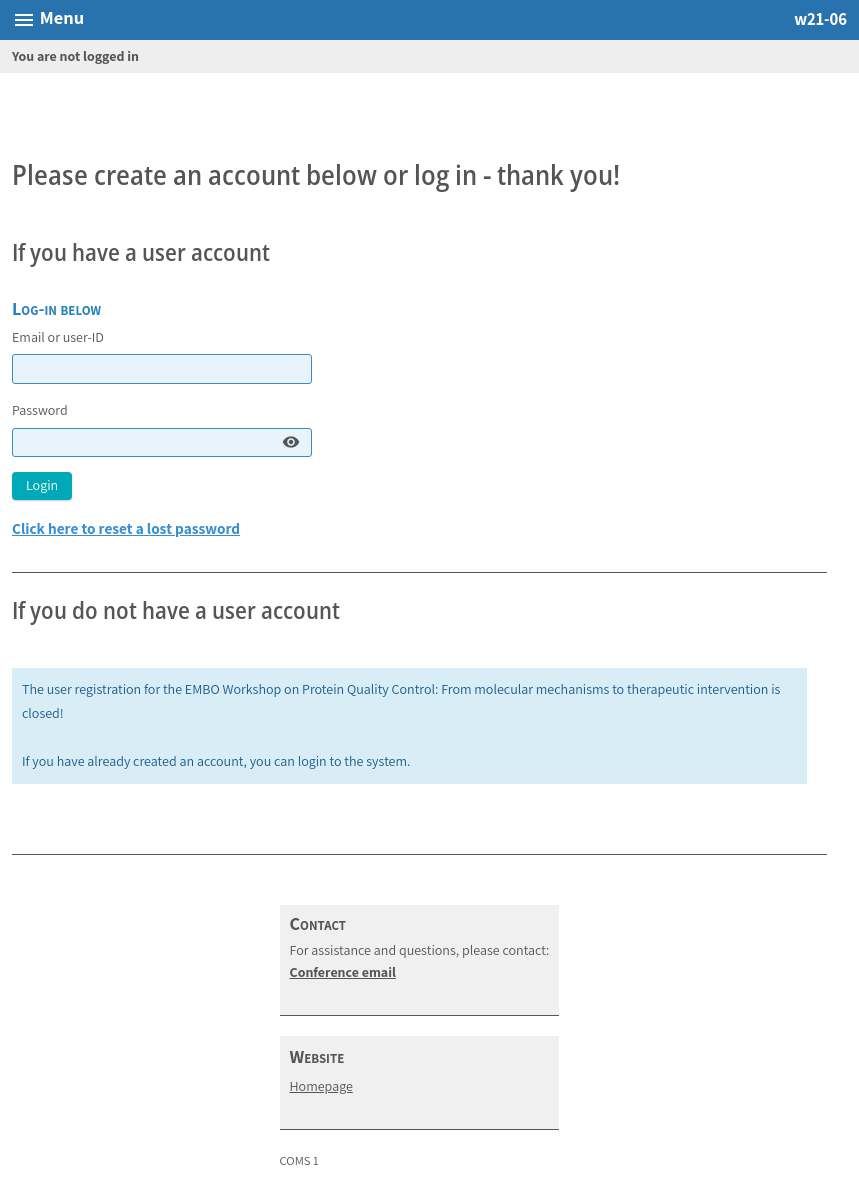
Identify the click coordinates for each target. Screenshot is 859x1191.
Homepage (321, 1086)
